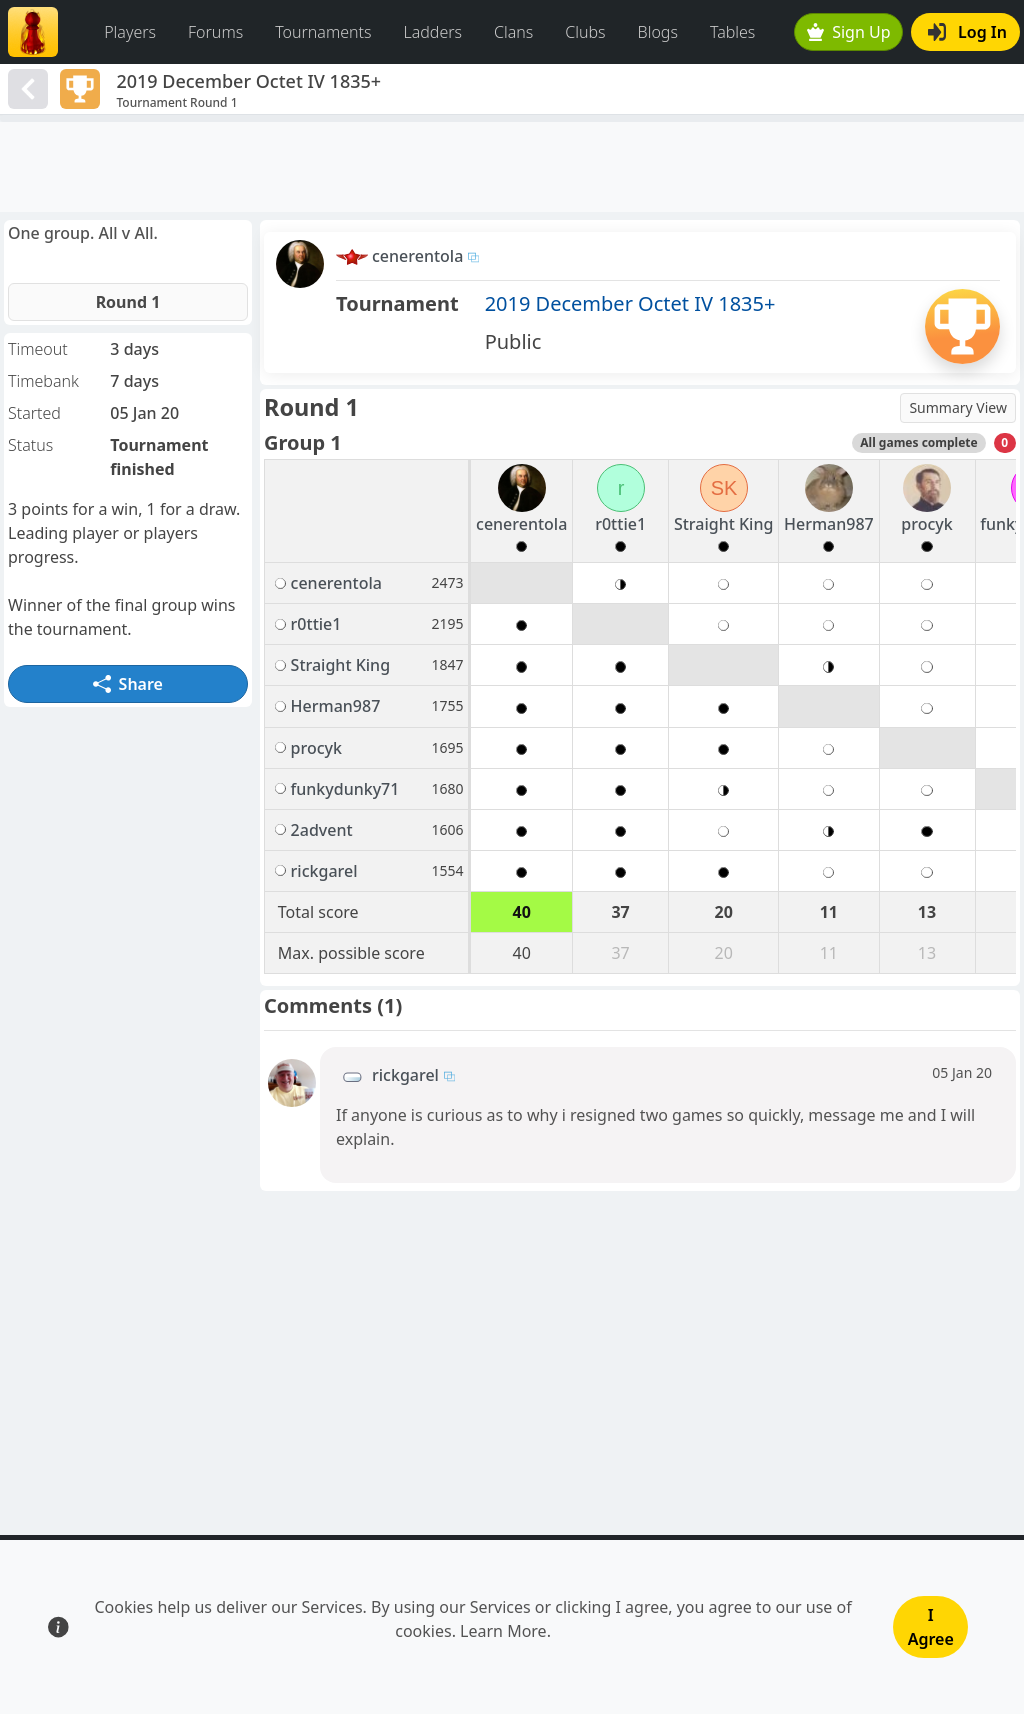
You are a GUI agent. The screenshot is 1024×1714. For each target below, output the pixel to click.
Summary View (958, 407)
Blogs (658, 32)
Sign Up (849, 32)
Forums (215, 32)
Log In (967, 32)
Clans (513, 32)
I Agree (931, 1627)
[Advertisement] (512, 167)
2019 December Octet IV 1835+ (630, 303)
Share (128, 684)
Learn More (503, 1631)
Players (130, 32)
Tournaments (323, 32)
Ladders (432, 32)
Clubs (585, 32)
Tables (732, 32)
